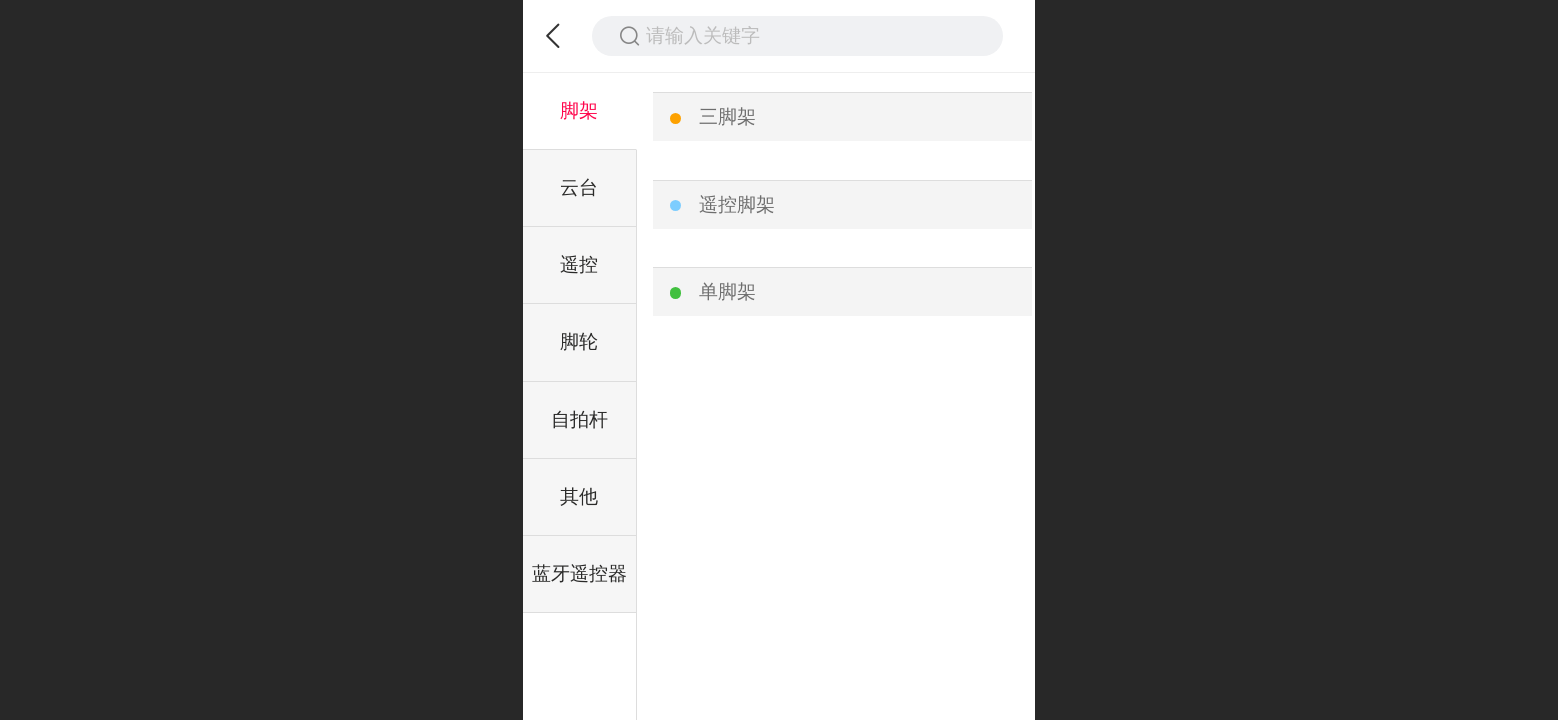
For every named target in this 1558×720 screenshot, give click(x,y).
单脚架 (727, 291)
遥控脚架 (737, 204)
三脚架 (727, 116)
